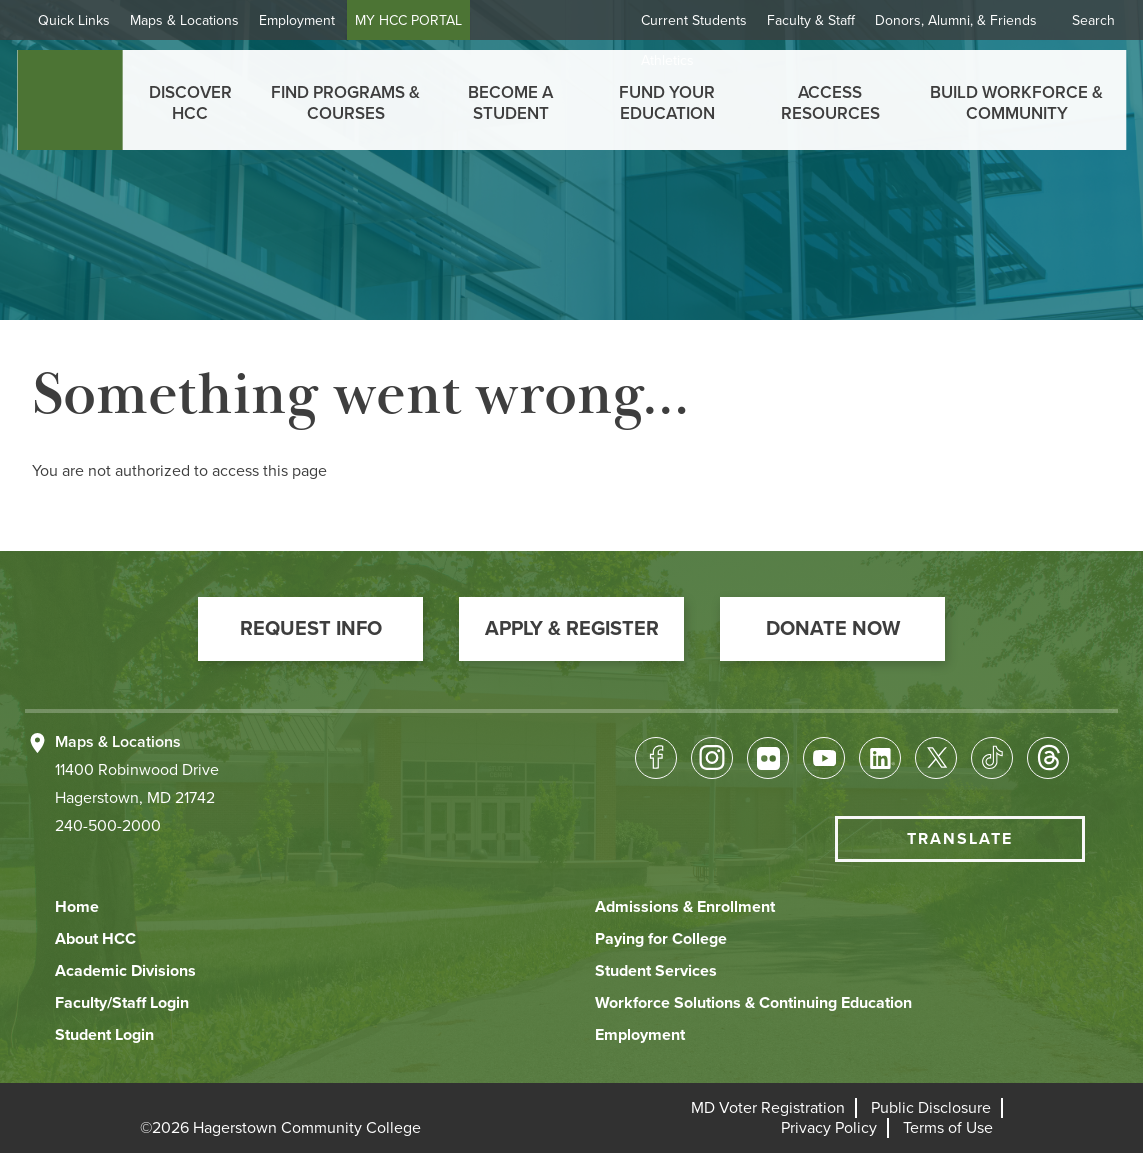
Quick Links (74, 20)
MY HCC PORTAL (408, 20)
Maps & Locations (184, 20)
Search (1093, 20)
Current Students (694, 20)
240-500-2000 (108, 826)
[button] (310, 629)
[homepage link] (69, 100)
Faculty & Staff (811, 20)
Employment (297, 20)
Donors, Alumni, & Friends (956, 20)
